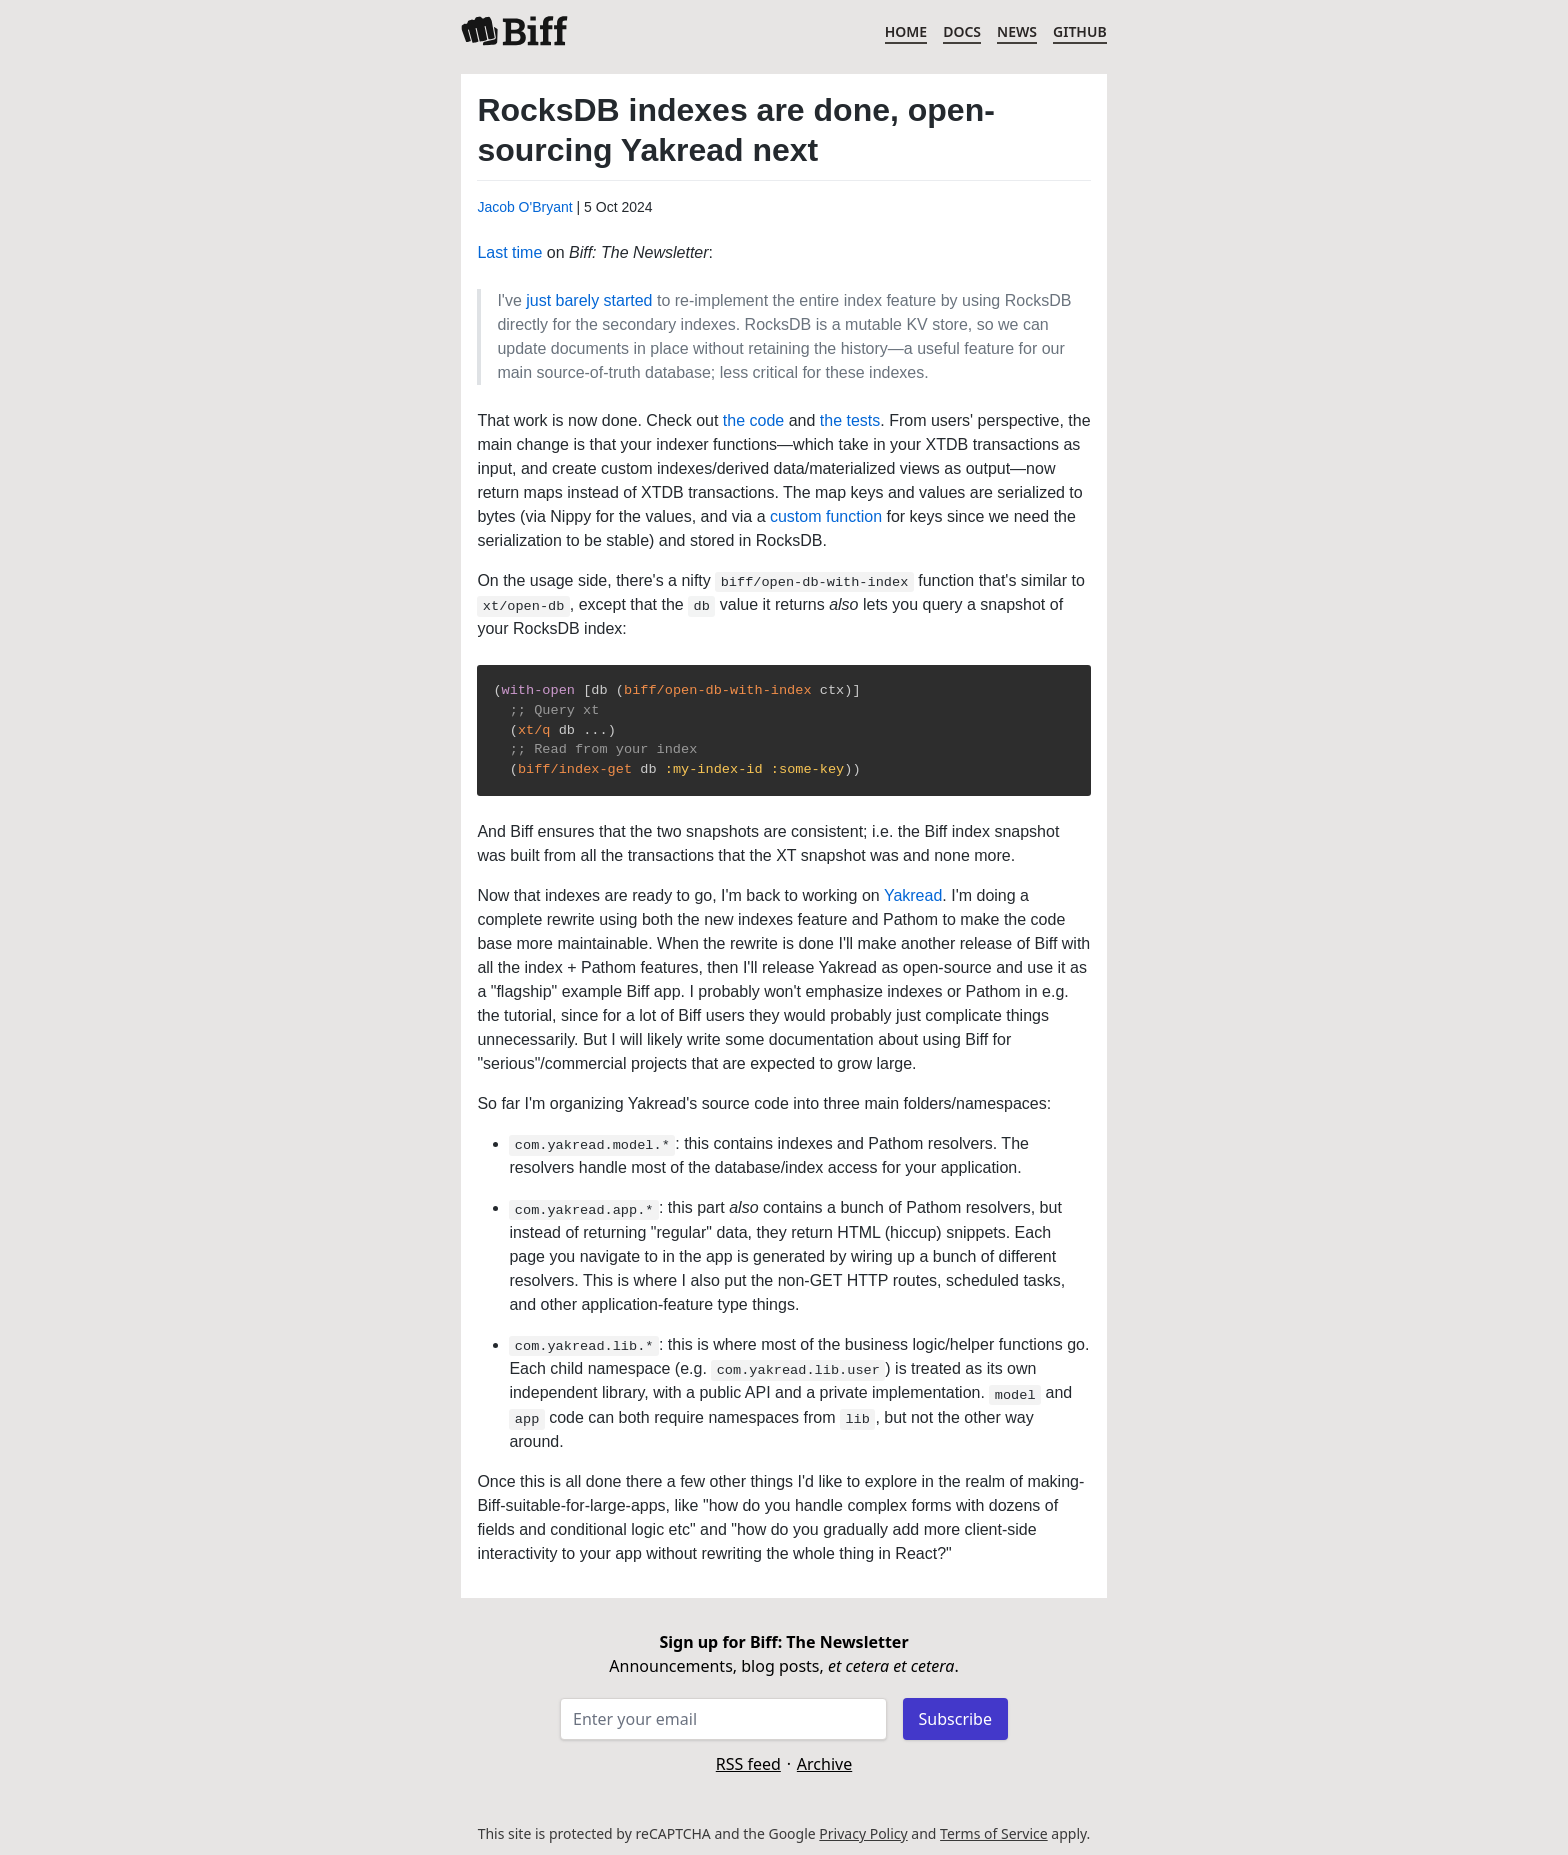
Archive (824, 1764)
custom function (826, 516)
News (1017, 31)
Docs (962, 31)
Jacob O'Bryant (524, 207)
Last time (509, 252)
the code (753, 420)
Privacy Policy (863, 1833)
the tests (850, 420)
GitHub (1080, 31)
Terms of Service (994, 1833)
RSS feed (748, 1764)
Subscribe (955, 1719)
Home (906, 31)
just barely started (589, 300)
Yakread (913, 895)
